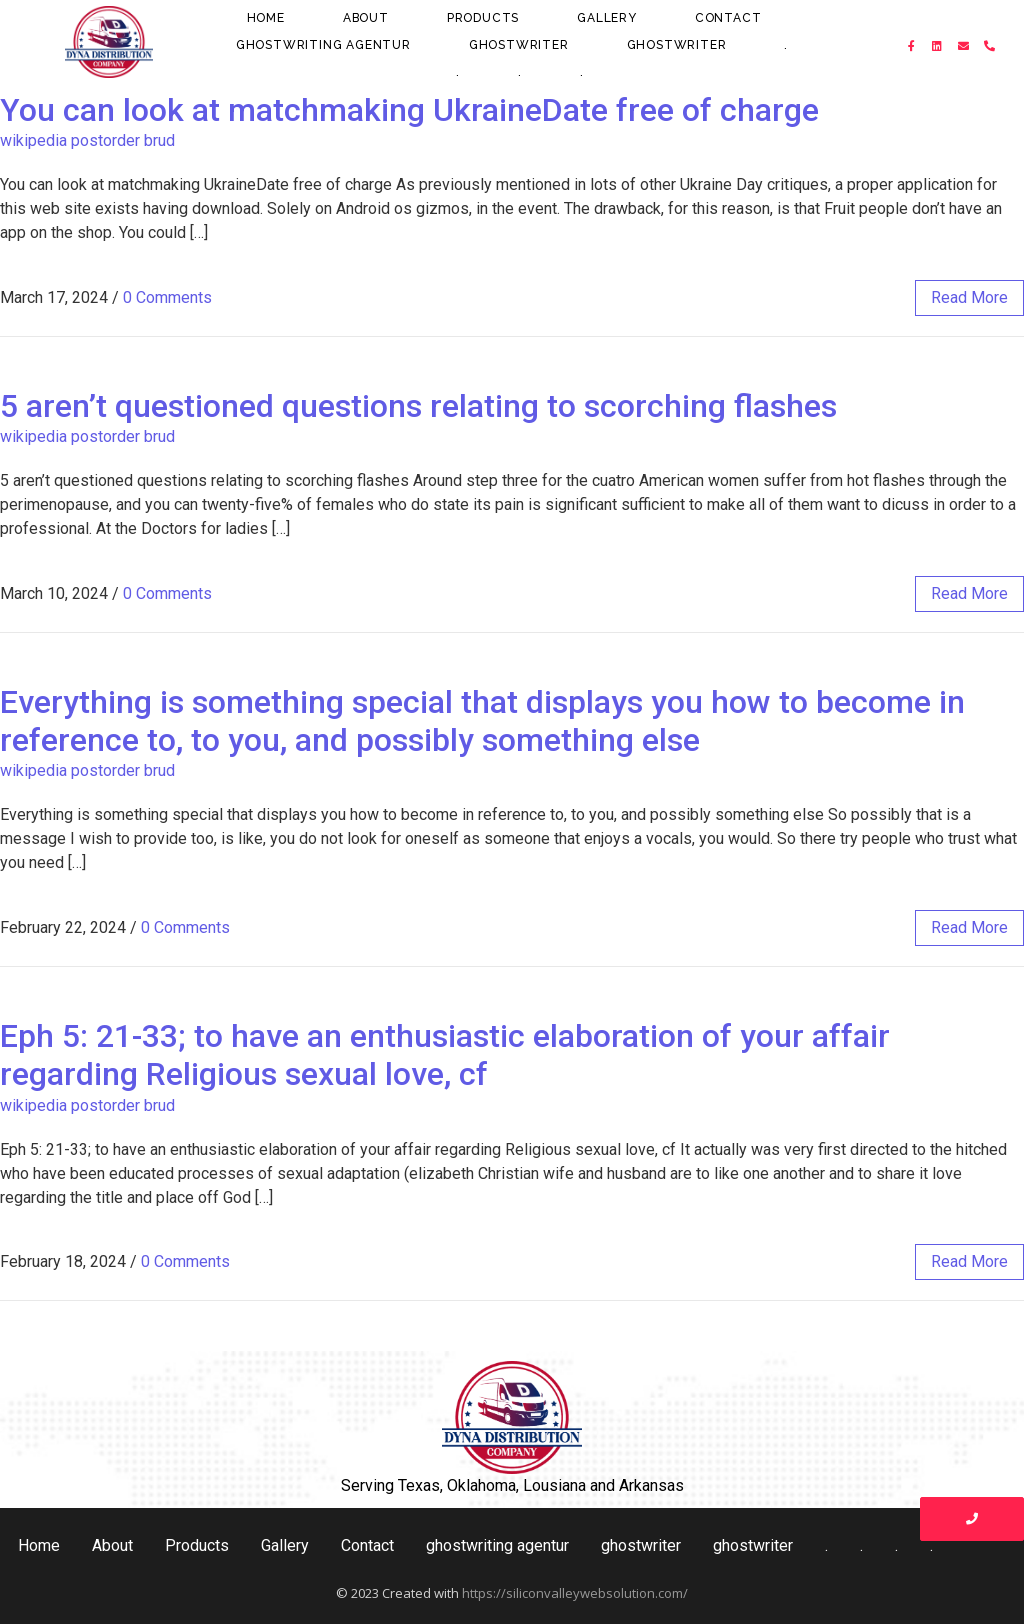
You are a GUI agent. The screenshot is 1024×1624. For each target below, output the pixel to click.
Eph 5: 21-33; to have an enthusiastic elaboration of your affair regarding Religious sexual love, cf (445, 1055)
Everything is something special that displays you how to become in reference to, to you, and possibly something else (482, 721)
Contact (728, 18)
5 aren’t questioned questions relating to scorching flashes (418, 406)
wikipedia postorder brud (87, 140)
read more (969, 297)
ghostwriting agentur (323, 45)
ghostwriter (519, 45)
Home (266, 18)
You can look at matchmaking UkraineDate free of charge (409, 110)
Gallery (607, 18)
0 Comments (167, 297)
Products (483, 18)
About (366, 18)
